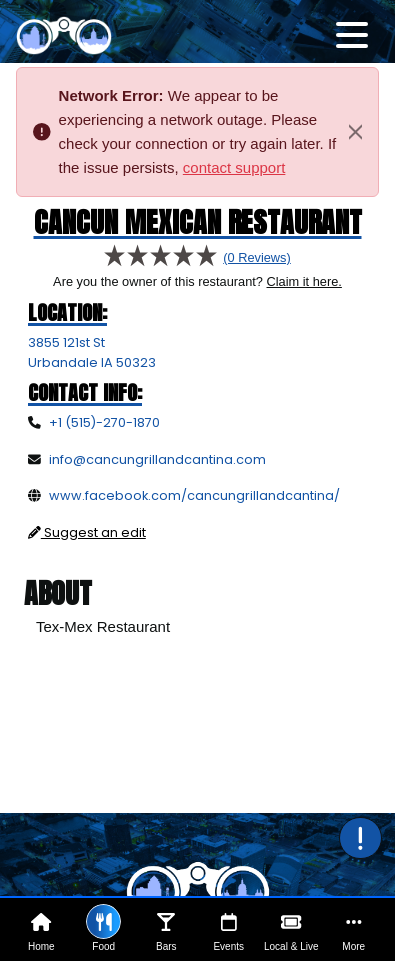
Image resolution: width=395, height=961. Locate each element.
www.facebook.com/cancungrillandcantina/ (194, 495)
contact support (234, 167)
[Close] (355, 132)
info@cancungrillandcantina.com (157, 459)
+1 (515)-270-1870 (104, 422)
